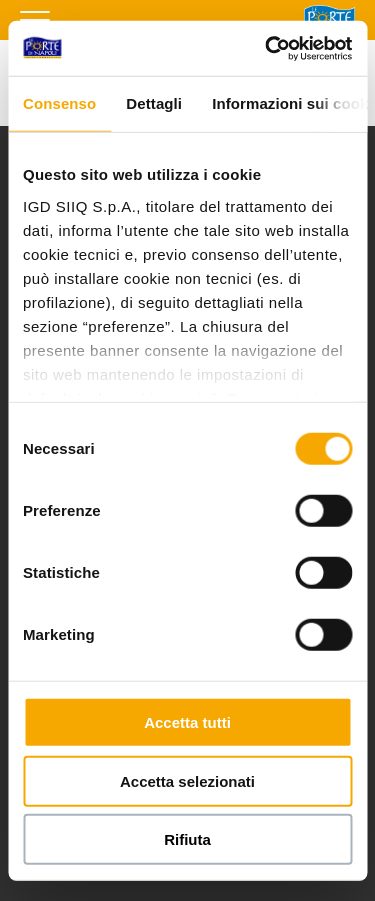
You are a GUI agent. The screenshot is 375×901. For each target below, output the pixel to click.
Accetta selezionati (187, 780)
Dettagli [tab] (154, 103)
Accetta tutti (187, 722)
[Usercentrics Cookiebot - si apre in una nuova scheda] (267, 48)
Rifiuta (187, 839)
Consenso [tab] (59, 103)
